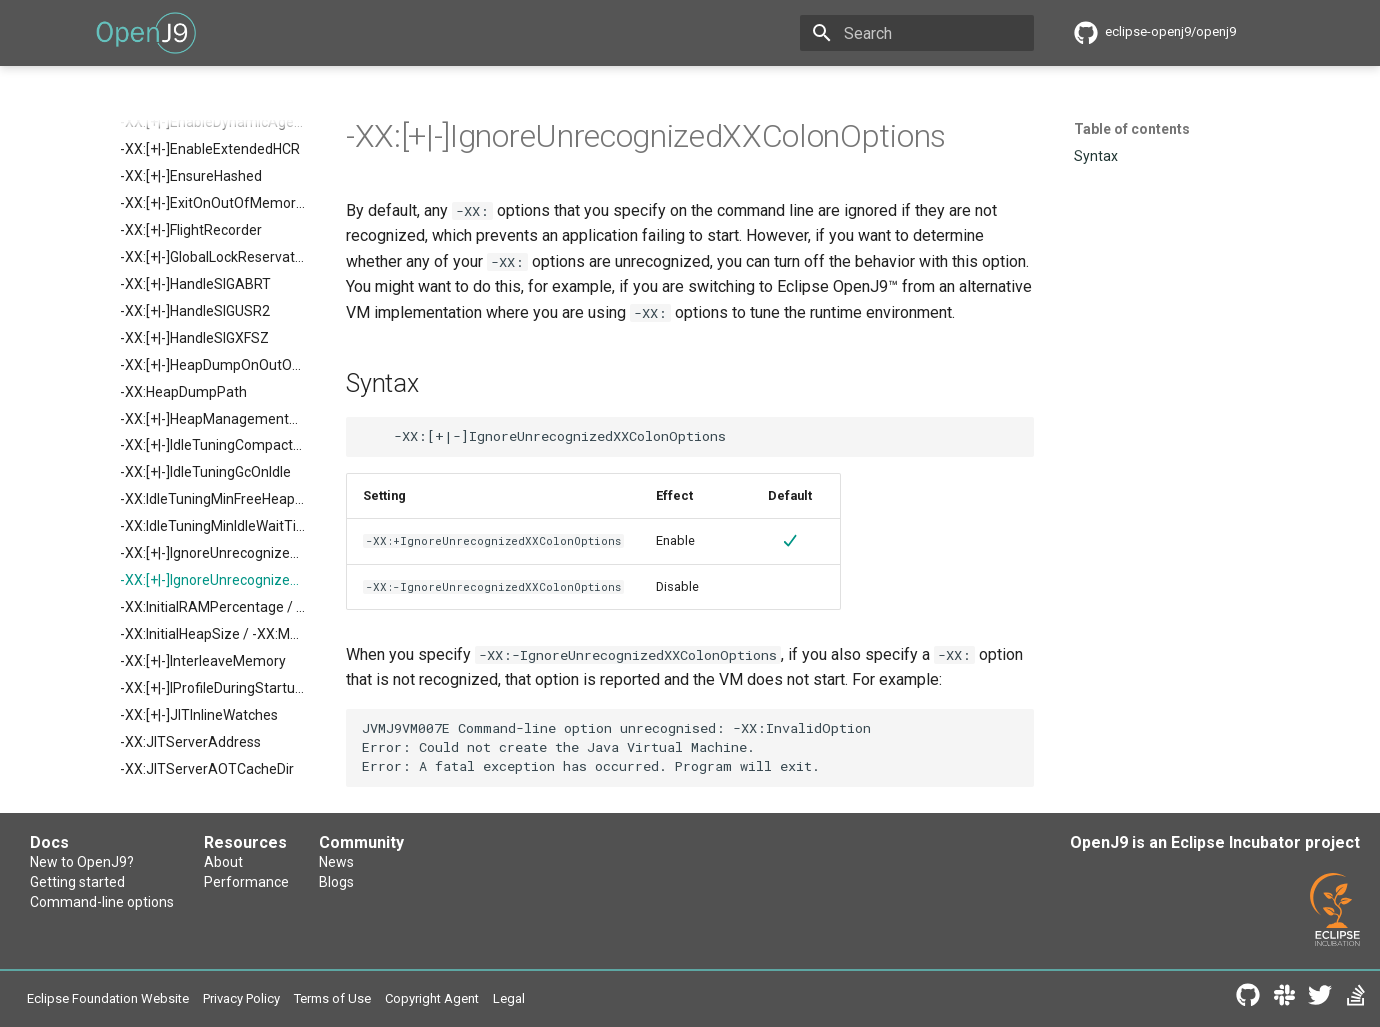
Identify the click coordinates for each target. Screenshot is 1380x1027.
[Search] (917, 33)
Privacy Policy (241, 998)
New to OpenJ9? (82, 862)
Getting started (77, 882)
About (223, 862)
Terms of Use (332, 998)
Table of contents (1132, 129)
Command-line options (102, 902)
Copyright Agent (432, 998)
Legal (509, 998)
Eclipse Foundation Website (108, 998)
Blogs (336, 882)
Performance (246, 882)
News (336, 862)
